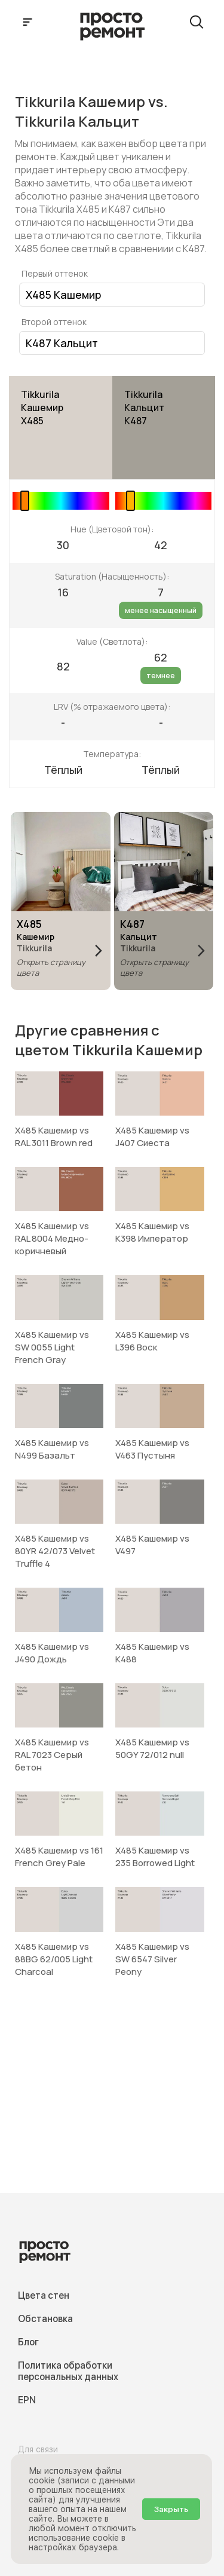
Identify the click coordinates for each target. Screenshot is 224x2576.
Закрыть (171, 2509)
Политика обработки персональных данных (68, 2371)
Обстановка (45, 2318)
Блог (28, 2342)
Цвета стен (43, 2295)
